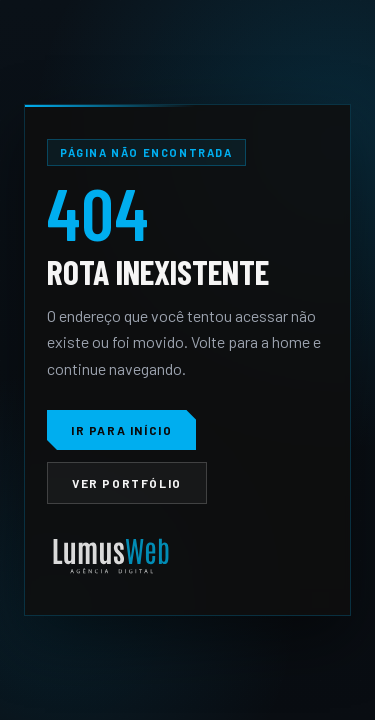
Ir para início (121, 430)
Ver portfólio (127, 483)
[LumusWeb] (111, 557)
